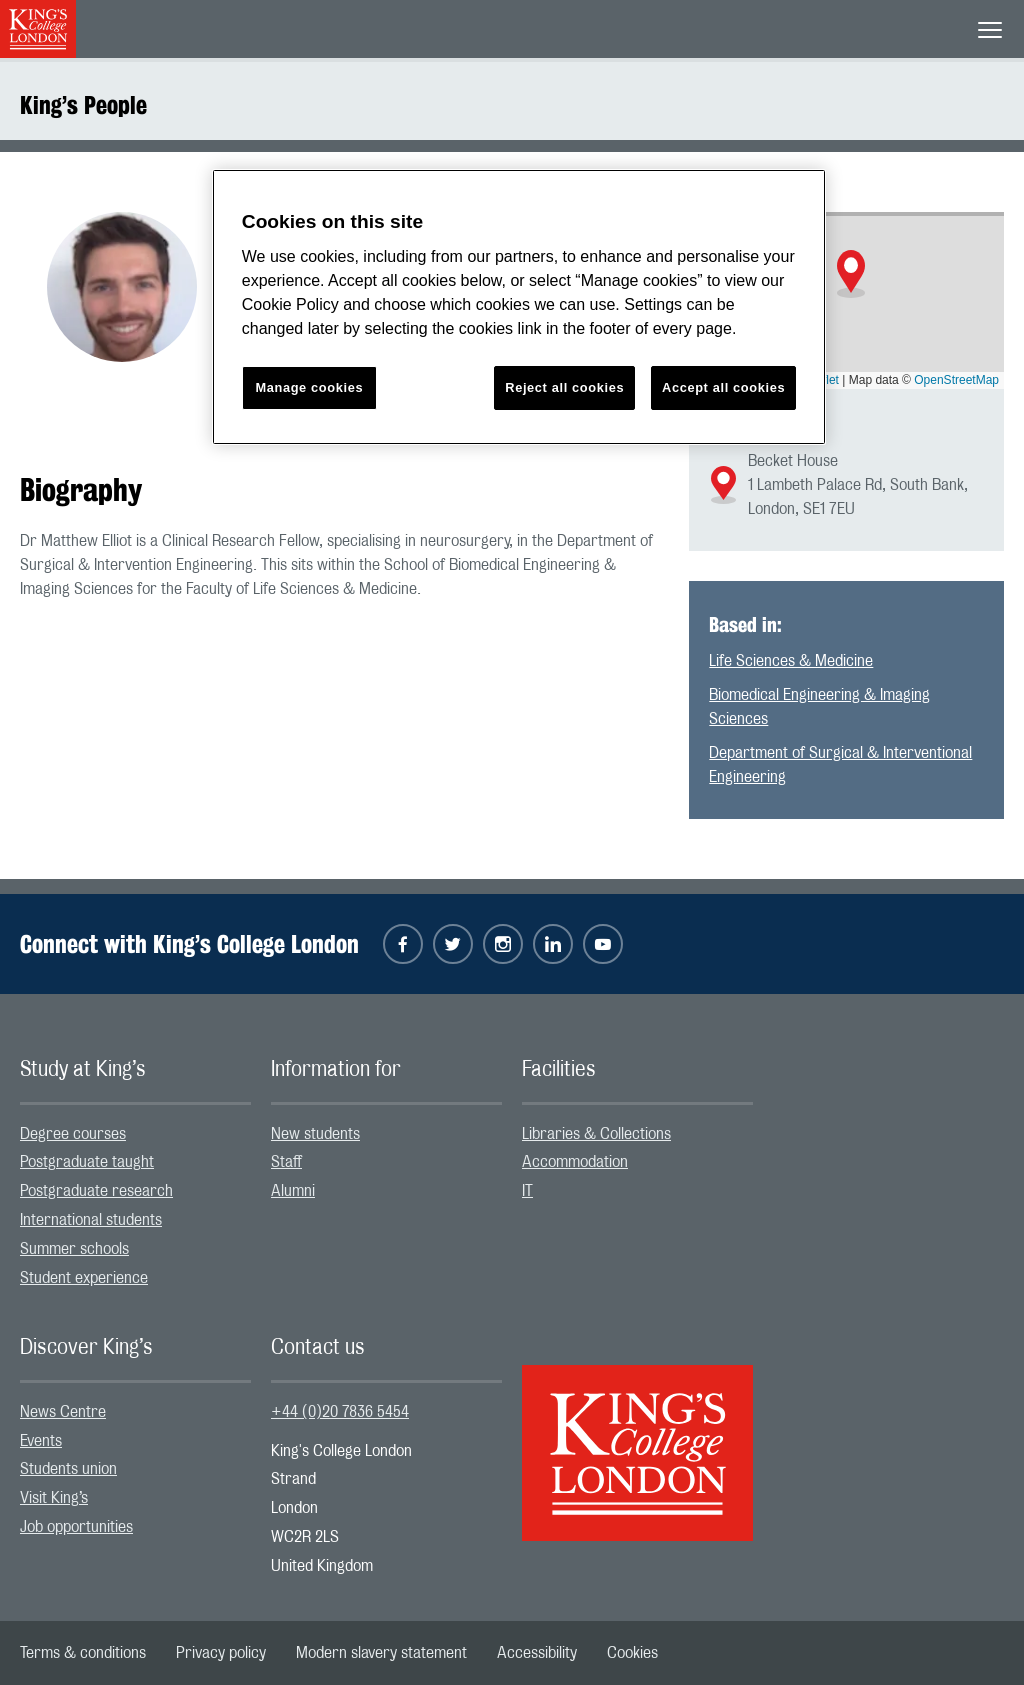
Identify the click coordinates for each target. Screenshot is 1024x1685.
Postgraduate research (96, 1191)
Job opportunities (76, 1527)
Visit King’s (54, 1498)
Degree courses (73, 1134)
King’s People (83, 105)
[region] (519, 307)
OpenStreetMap (956, 380)
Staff (286, 1162)
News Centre (63, 1412)
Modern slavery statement (381, 1653)
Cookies (632, 1653)
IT (527, 1191)
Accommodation (575, 1162)
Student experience (84, 1278)
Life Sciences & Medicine (791, 661)
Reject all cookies (564, 387)
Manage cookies (309, 387)
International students (91, 1220)
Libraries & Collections (596, 1134)
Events (41, 1441)
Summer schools (74, 1249)
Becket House (793, 461)
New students (315, 1134)
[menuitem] (135, 1134)
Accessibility (537, 1653)
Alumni (293, 1191)
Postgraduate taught (87, 1162)
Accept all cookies (723, 387)
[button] (851, 274)
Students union (68, 1469)
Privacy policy (221, 1653)
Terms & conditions (83, 1653)
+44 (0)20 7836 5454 (340, 1412)
